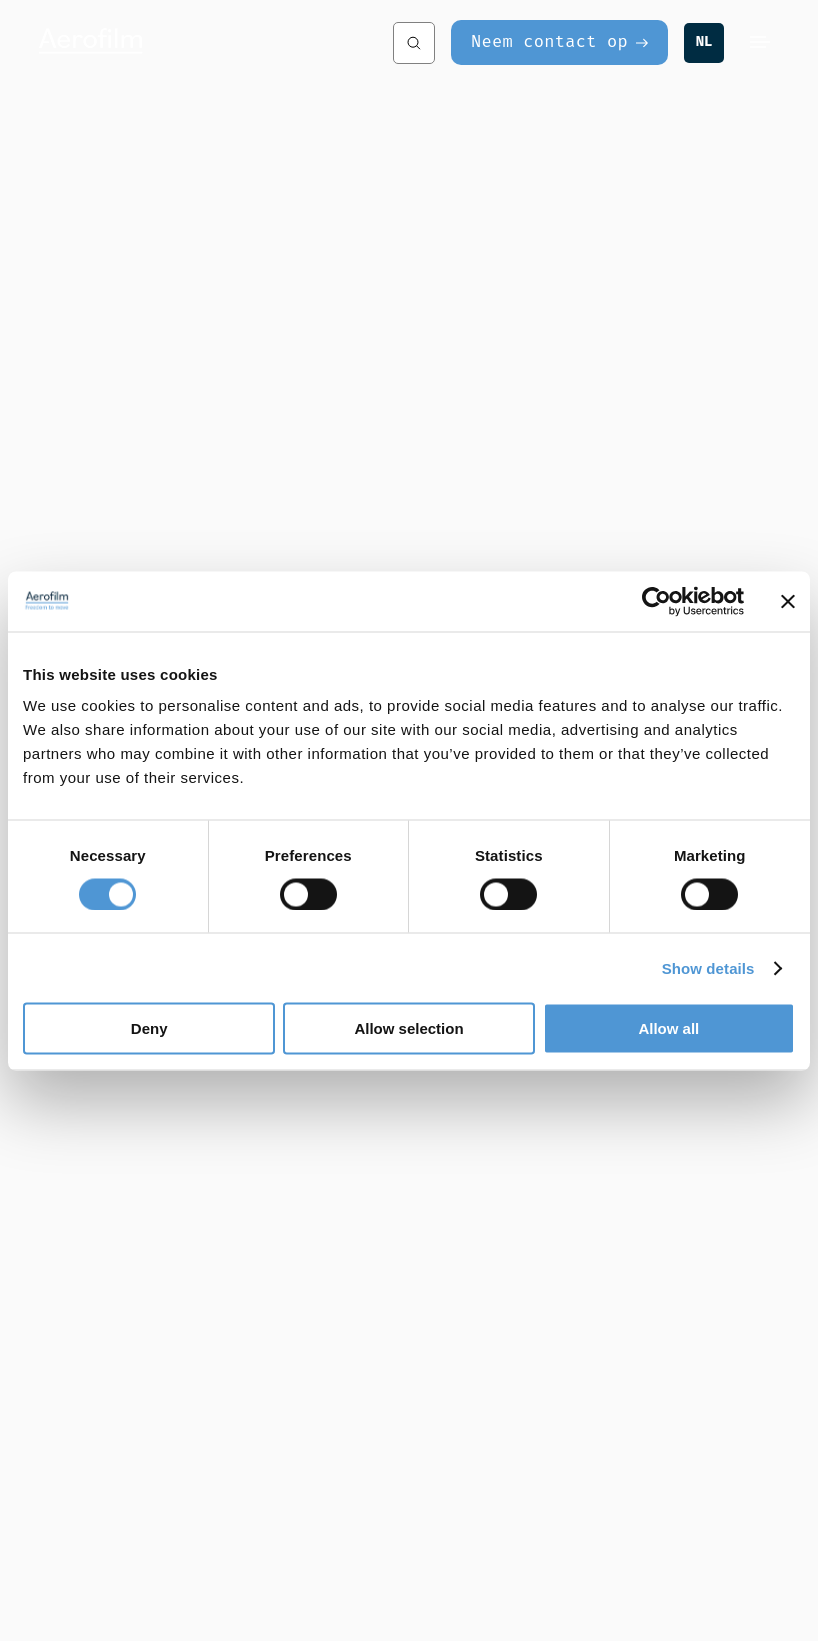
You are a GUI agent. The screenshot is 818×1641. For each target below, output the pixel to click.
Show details (708, 967)
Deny (149, 1028)
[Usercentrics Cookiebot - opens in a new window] (656, 601)
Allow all (668, 1028)
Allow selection (408, 1028)
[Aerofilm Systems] (195, 43)
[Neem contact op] (559, 42)
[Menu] (760, 43)
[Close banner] (788, 601)
